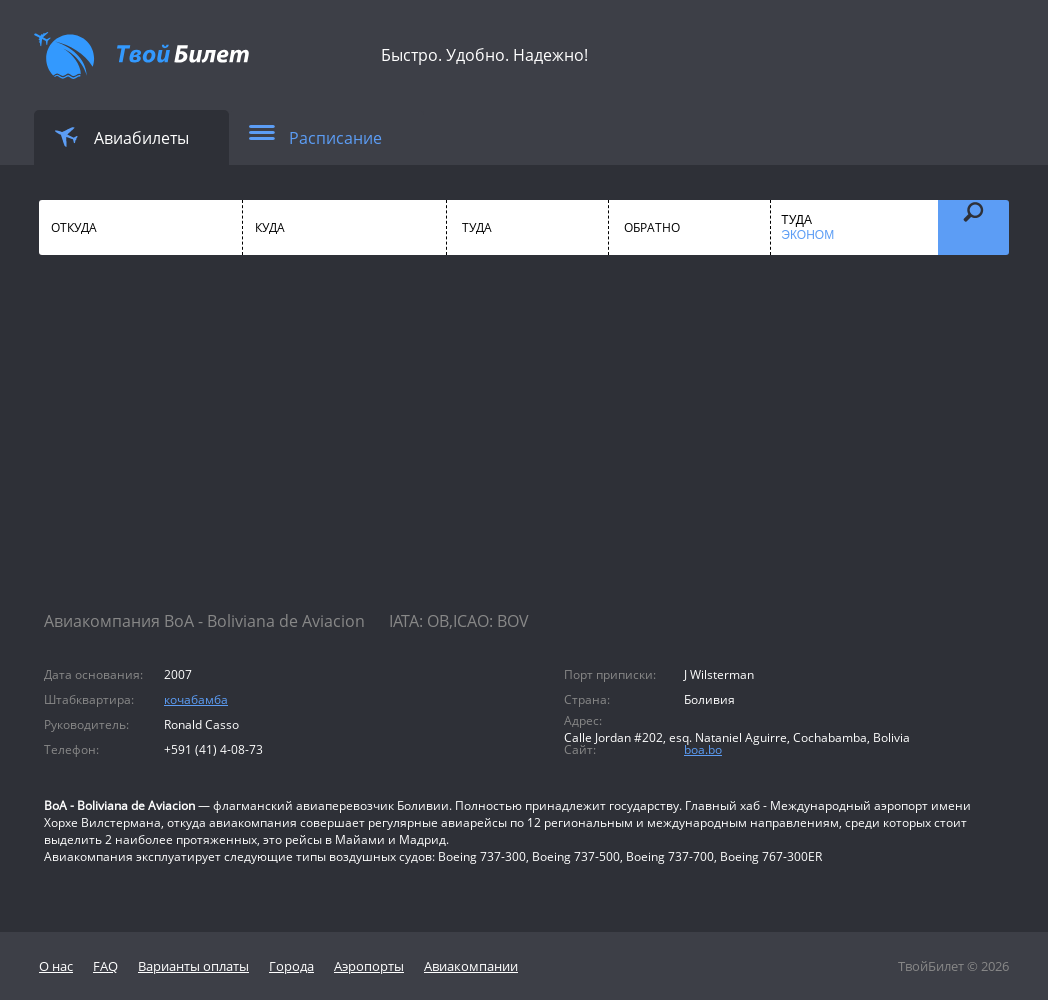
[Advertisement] (524, 450)
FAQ (105, 966)
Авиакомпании (471, 966)
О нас (56, 966)
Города (291, 966)
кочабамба (196, 699)
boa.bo (703, 749)
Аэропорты (369, 966)
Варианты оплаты (193, 966)
